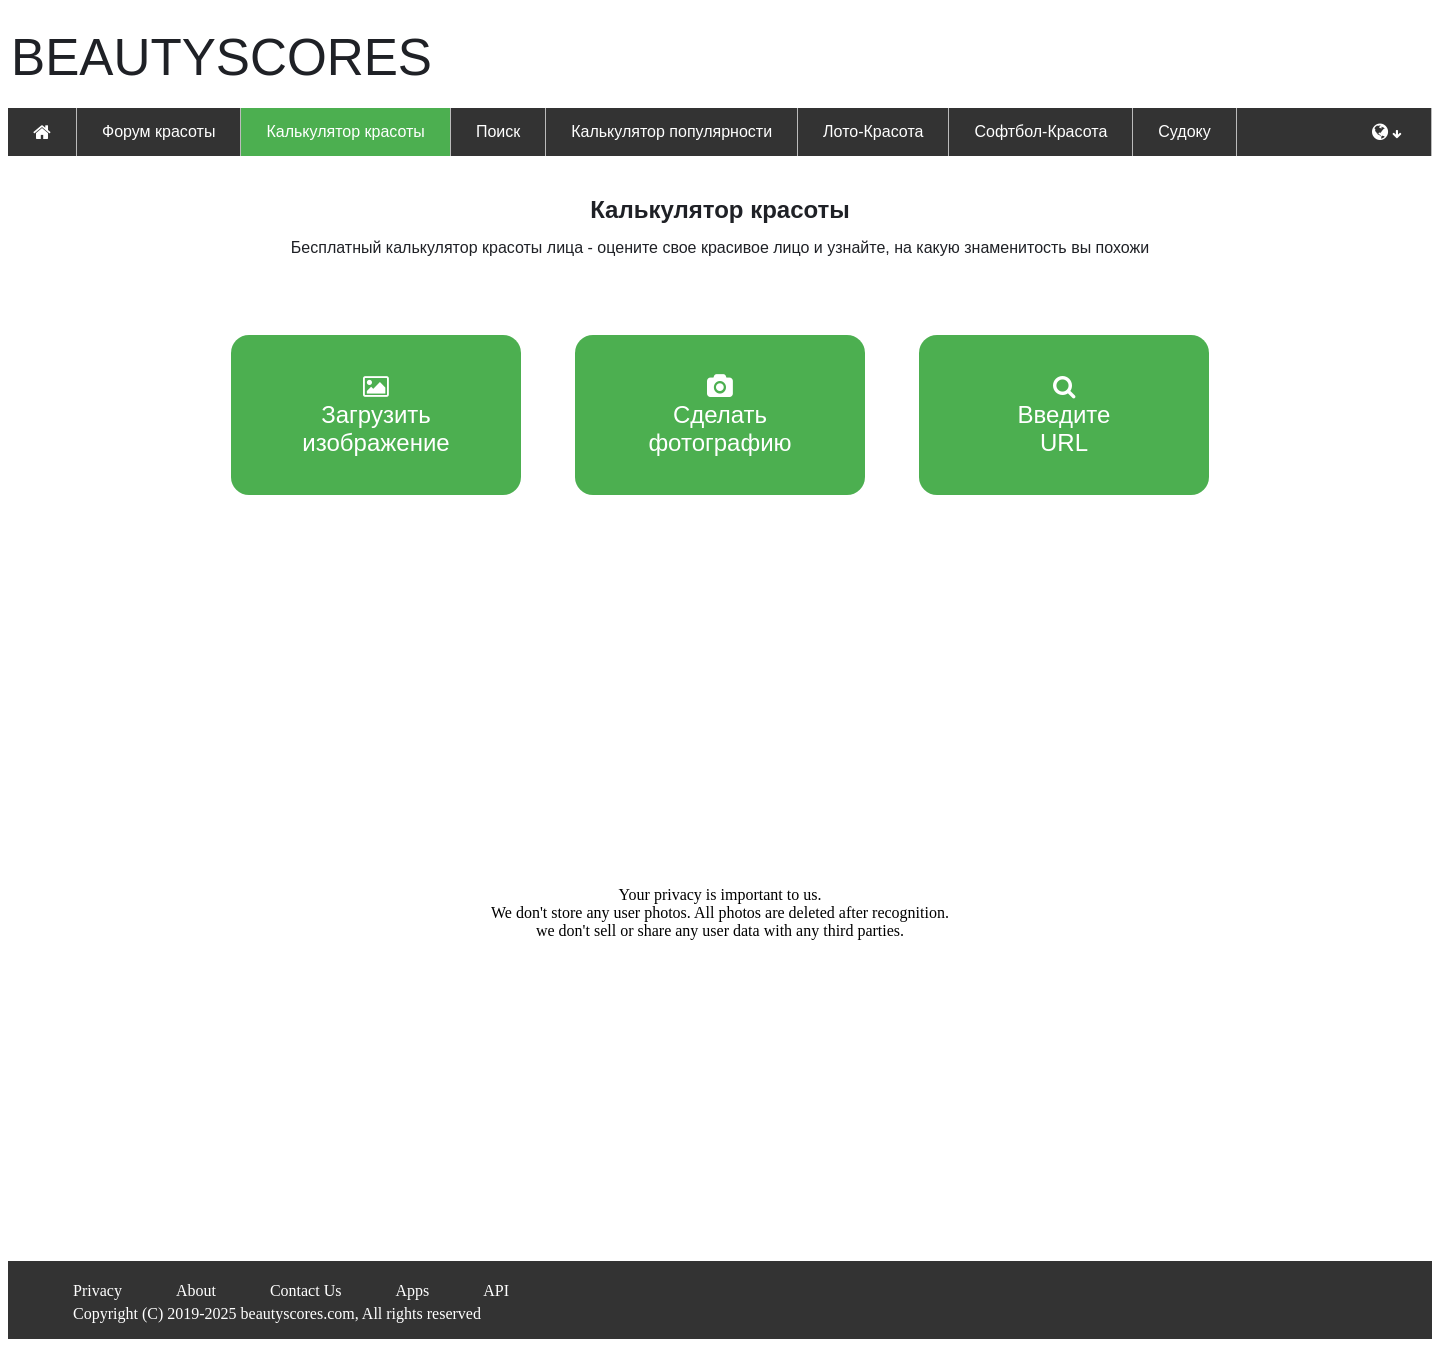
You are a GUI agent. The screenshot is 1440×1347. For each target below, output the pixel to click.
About (196, 1290)
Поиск (498, 131)
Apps (412, 1290)
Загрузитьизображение (375, 415)
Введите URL (1064, 415)
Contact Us (306, 1290)
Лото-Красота (873, 131)
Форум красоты (158, 131)
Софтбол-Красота (1040, 131)
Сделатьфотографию (719, 415)
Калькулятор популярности (671, 131)
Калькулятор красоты (345, 131)
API (496, 1290)
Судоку (1184, 131)
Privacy (97, 1290)
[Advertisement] (938, 56)
